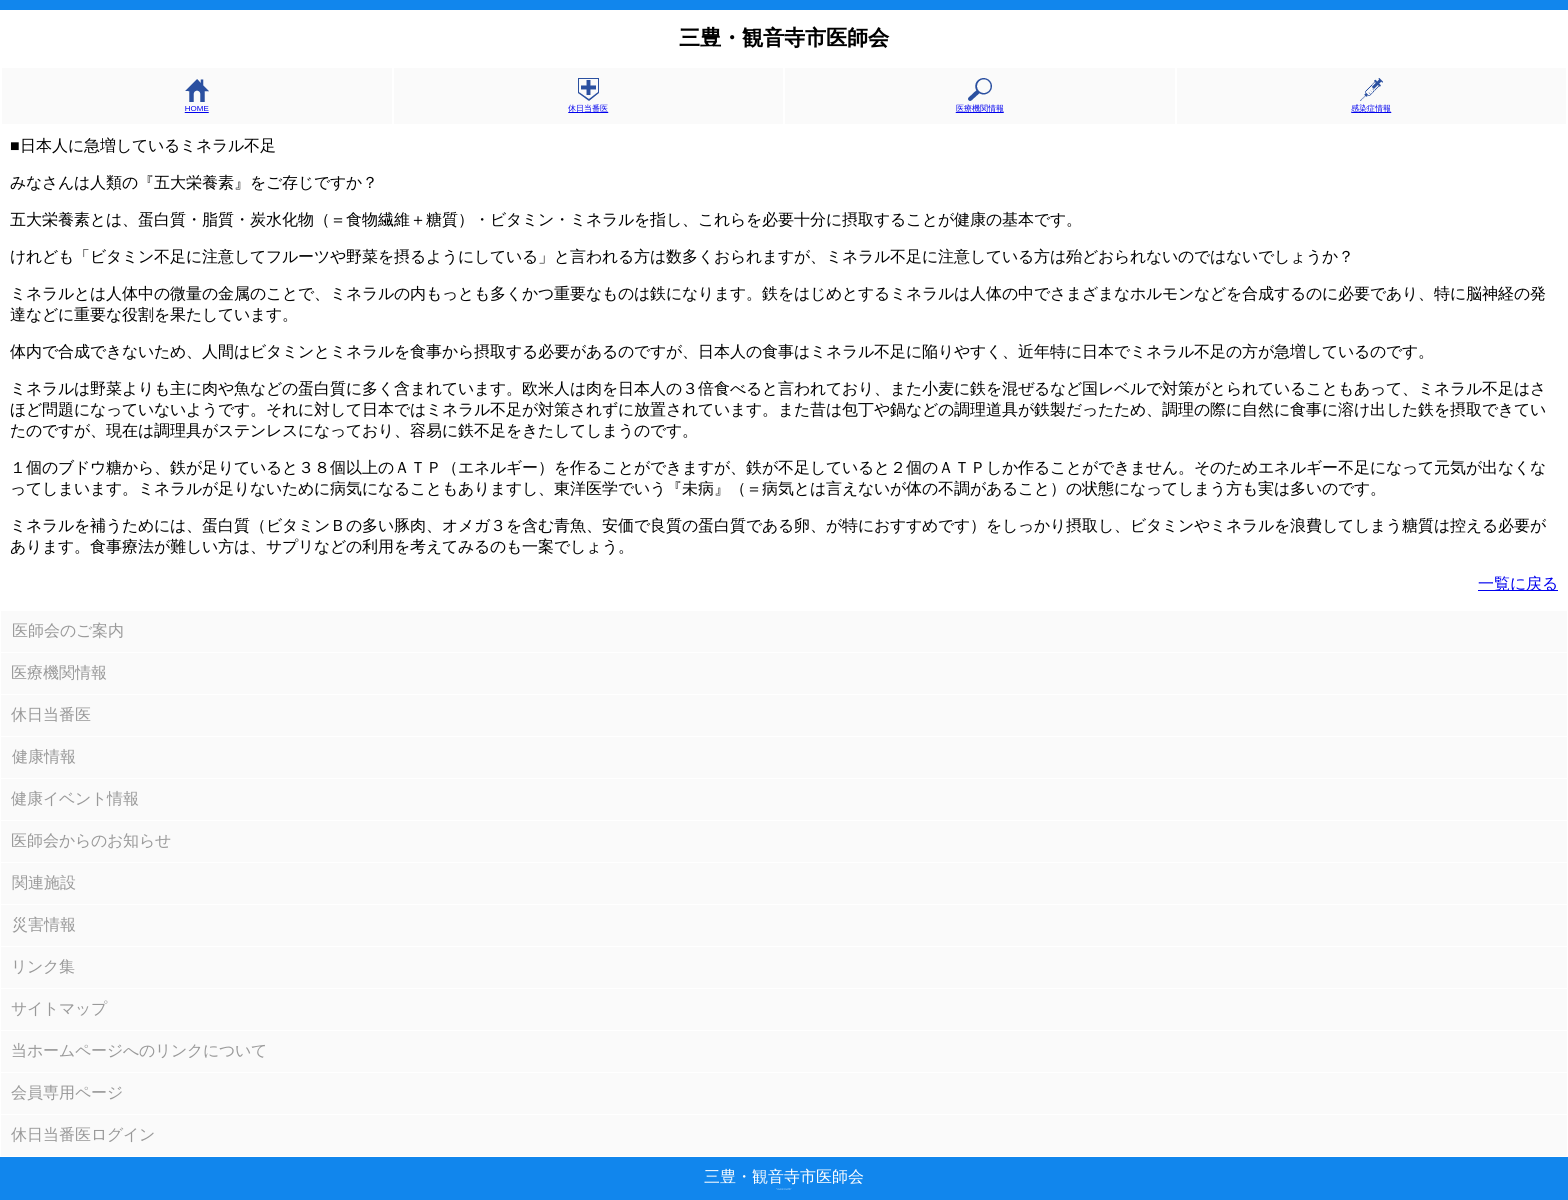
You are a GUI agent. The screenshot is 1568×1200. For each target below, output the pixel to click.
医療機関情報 (980, 103)
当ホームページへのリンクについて (139, 1050)
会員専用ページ (67, 1092)
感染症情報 (1371, 103)
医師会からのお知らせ (91, 840)
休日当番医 (588, 103)
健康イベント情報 (75, 798)
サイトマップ (59, 1008)
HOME (197, 104)
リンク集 (43, 966)
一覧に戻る (1518, 583)
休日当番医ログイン (83, 1134)
